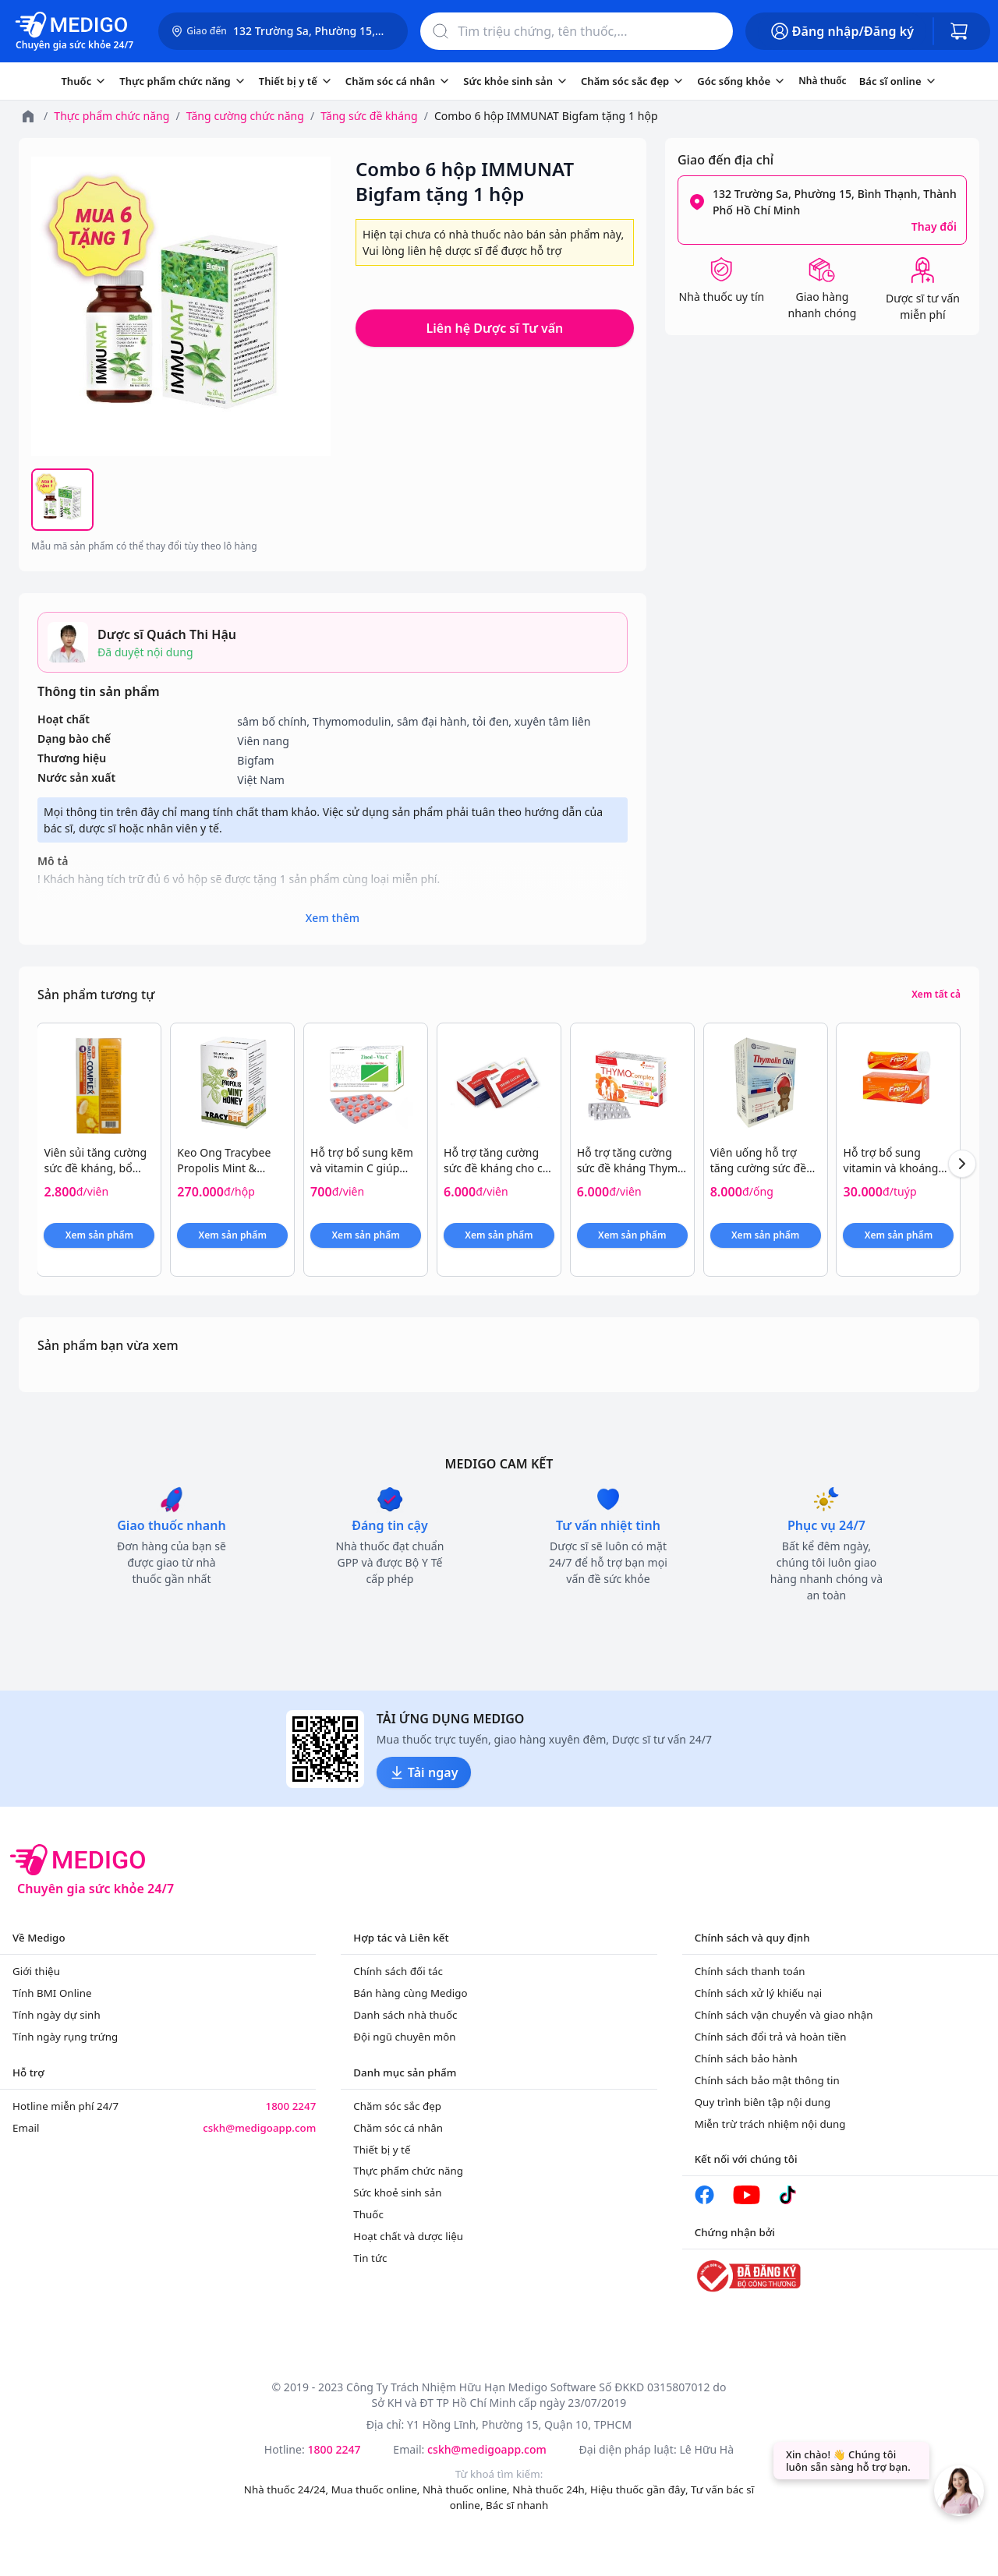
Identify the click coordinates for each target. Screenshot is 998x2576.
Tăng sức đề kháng (368, 115)
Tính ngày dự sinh (56, 2015)
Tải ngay (423, 1772)
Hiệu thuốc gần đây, (640, 2489)
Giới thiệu (36, 1971)
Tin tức (370, 2258)
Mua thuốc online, (377, 2489)
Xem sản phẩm (99, 1235)
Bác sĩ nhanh (517, 2505)
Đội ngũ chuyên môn (404, 2037)
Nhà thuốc (822, 80)
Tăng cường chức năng (245, 115)
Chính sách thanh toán (750, 1971)
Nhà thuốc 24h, (551, 2489)
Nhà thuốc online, (467, 2489)
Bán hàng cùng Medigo (410, 1993)
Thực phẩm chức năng (111, 115)
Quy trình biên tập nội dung (763, 2102)
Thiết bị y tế (381, 2150)
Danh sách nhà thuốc (405, 2015)
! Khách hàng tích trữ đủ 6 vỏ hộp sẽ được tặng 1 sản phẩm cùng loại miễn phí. (332, 887)
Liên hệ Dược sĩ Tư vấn (495, 328)
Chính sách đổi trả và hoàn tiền (771, 2037)
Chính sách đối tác (398, 1971)
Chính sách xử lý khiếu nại (759, 1993)
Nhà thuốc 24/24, (287, 2489)
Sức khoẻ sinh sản (397, 2193)
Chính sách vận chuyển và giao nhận (784, 2015)
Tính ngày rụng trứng (65, 2037)
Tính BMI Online (51, 1993)
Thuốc (368, 2214)
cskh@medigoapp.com (259, 2128)
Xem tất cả (936, 994)
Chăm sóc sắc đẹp (397, 2106)
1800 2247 (290, 2106)
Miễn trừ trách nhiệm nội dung (770, 2124)
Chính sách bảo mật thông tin (767, 2080)
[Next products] (962, 1164)
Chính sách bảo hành (746, 2058)
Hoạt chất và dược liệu (408, 2236)
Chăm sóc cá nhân (398, 2128)
